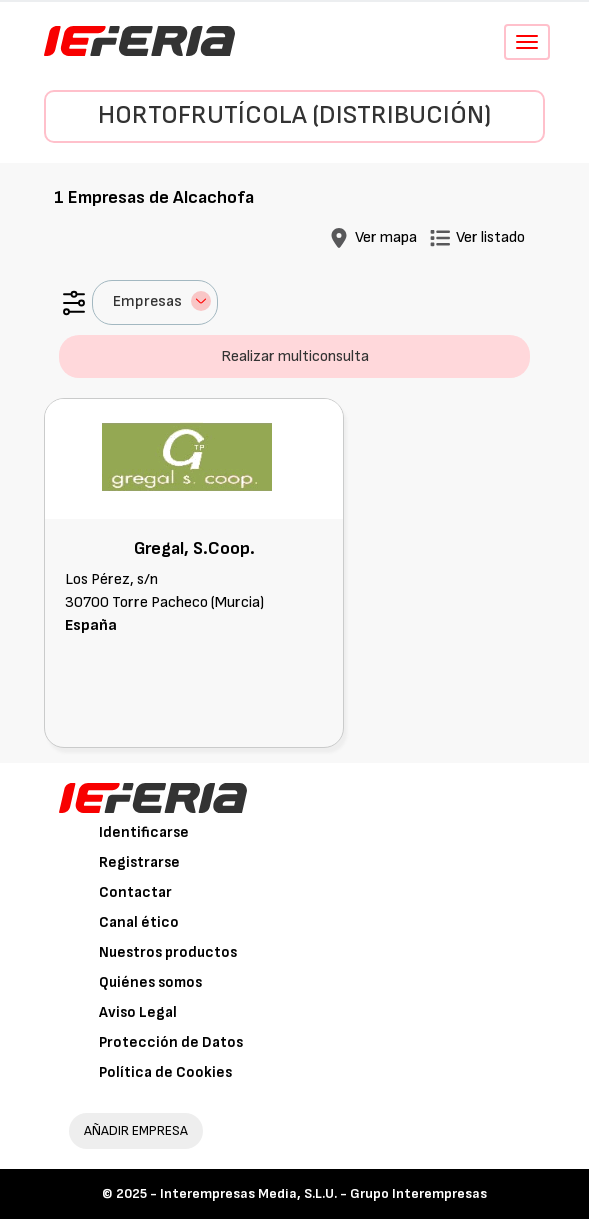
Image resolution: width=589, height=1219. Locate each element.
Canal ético (139, 922)
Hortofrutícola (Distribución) (294, 115)
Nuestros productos (168, 952)
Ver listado (490, 237)
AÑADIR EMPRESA (136, 1130)
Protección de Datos (171, 1042)
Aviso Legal (138, 1012)
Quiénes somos (150, 982)
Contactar (135, 892)
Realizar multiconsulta (295, 356)
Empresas (162, 301)
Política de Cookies (165, 1072)
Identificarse (144, 832)
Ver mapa (386, 237)
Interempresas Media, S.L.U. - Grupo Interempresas (323, 1193)
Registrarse (139, 862)
